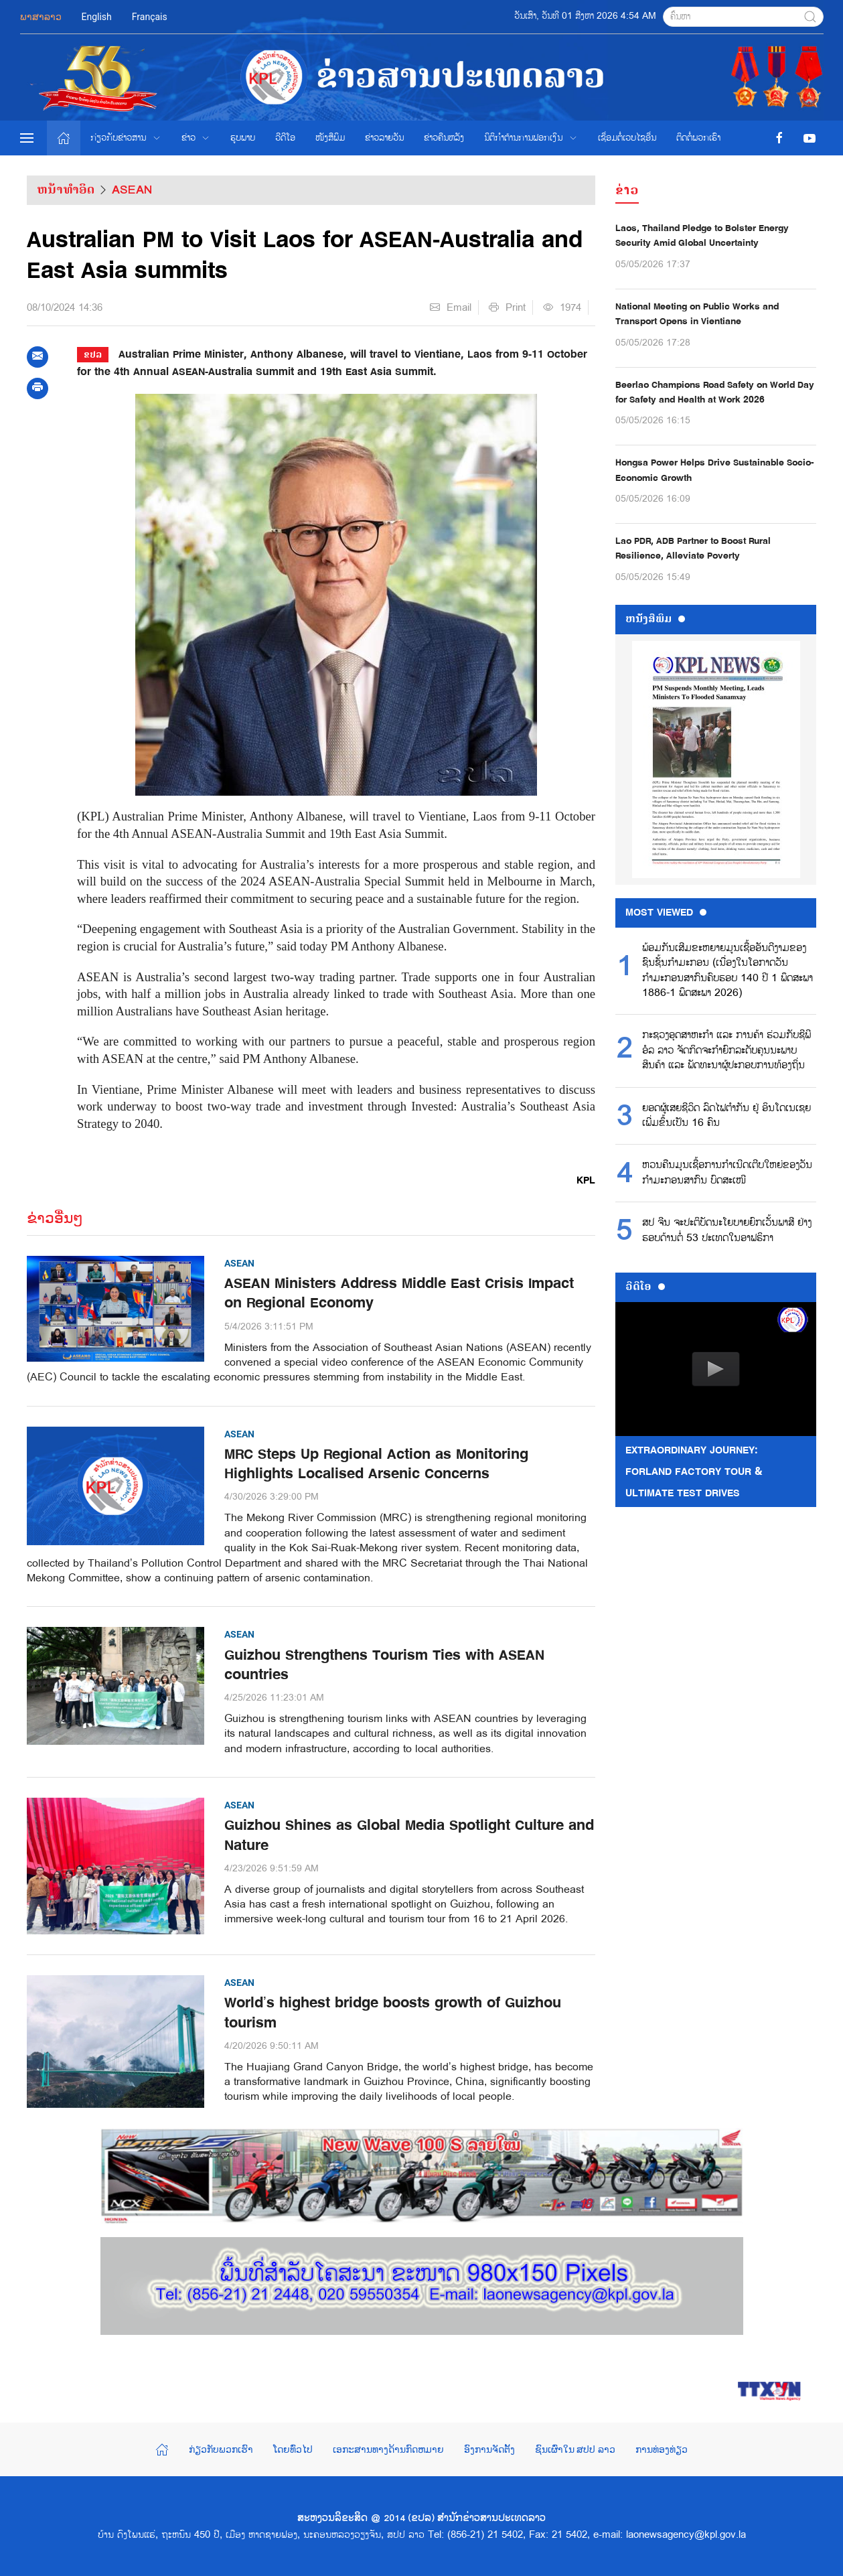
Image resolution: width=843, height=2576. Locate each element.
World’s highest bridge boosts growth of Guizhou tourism (392, 2012)
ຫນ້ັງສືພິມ (655, 619)
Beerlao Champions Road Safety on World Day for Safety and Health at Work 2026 (714, 392)
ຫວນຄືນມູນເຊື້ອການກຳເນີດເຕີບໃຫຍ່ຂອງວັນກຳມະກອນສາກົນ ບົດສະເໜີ (727, 1173)
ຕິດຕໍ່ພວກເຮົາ (698, 138)
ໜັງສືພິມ (330, 138)
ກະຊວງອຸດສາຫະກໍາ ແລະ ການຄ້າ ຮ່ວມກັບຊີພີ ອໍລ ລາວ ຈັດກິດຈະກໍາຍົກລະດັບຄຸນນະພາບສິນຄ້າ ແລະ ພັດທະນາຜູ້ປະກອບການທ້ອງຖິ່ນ (726, 1050)
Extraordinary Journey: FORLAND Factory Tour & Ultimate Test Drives (694, 1471)
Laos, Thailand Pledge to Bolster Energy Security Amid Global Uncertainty (702, 235)
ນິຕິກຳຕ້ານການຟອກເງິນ (531, 138)
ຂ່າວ (196, 138)
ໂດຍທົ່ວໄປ (293, 2449)
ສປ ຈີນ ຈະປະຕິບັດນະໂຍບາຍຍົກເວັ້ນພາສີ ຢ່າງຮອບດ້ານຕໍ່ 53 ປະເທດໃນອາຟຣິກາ (727, 1230)
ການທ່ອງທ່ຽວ (661, 2449)
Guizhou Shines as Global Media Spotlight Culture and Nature (409, 1835)
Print (507, 307)
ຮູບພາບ (242, 138)
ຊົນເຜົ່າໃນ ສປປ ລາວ (575, 2449)
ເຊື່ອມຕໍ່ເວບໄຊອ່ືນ (627, 138)
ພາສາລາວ (41, 16)
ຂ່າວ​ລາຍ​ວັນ (384, 138)
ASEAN (132, 189)
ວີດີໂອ (285, 138)
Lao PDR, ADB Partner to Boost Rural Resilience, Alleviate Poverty (693, 548)
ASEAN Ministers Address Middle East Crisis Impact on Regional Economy (399, 1293)
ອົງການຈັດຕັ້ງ (489, 2449)
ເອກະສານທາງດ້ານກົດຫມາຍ (388, 2449)
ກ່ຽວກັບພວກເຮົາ (221, 2449)
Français (149, 16)
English (97, 16)
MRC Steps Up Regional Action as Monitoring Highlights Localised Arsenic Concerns (376, 1464)
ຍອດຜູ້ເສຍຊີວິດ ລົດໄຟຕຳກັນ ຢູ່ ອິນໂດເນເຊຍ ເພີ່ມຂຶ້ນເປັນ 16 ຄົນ (726, 1116)
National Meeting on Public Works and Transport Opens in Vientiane (697, 314)
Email (450, 307)
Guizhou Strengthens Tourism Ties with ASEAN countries (384, 1665)
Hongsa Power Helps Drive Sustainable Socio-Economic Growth (714, 470)
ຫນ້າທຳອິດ (65, 189)
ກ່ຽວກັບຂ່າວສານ (125, 138)
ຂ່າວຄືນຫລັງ (444, 138)
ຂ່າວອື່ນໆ (55, 1218)
